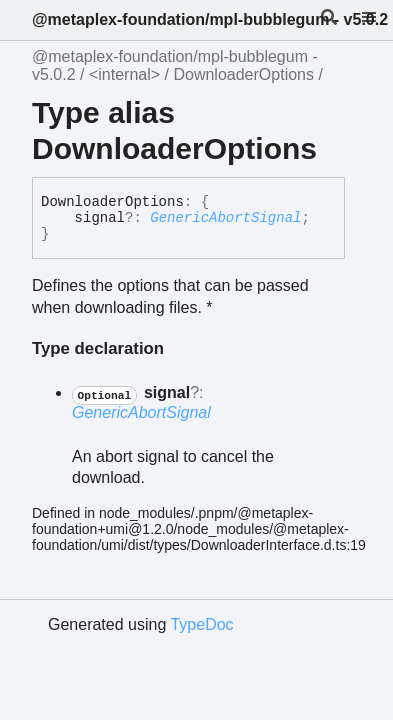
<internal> (124, 74)
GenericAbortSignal (225, 218)
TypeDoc (201, 624)
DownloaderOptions (243, 74)
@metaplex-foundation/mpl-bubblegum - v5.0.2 (210, 19)
